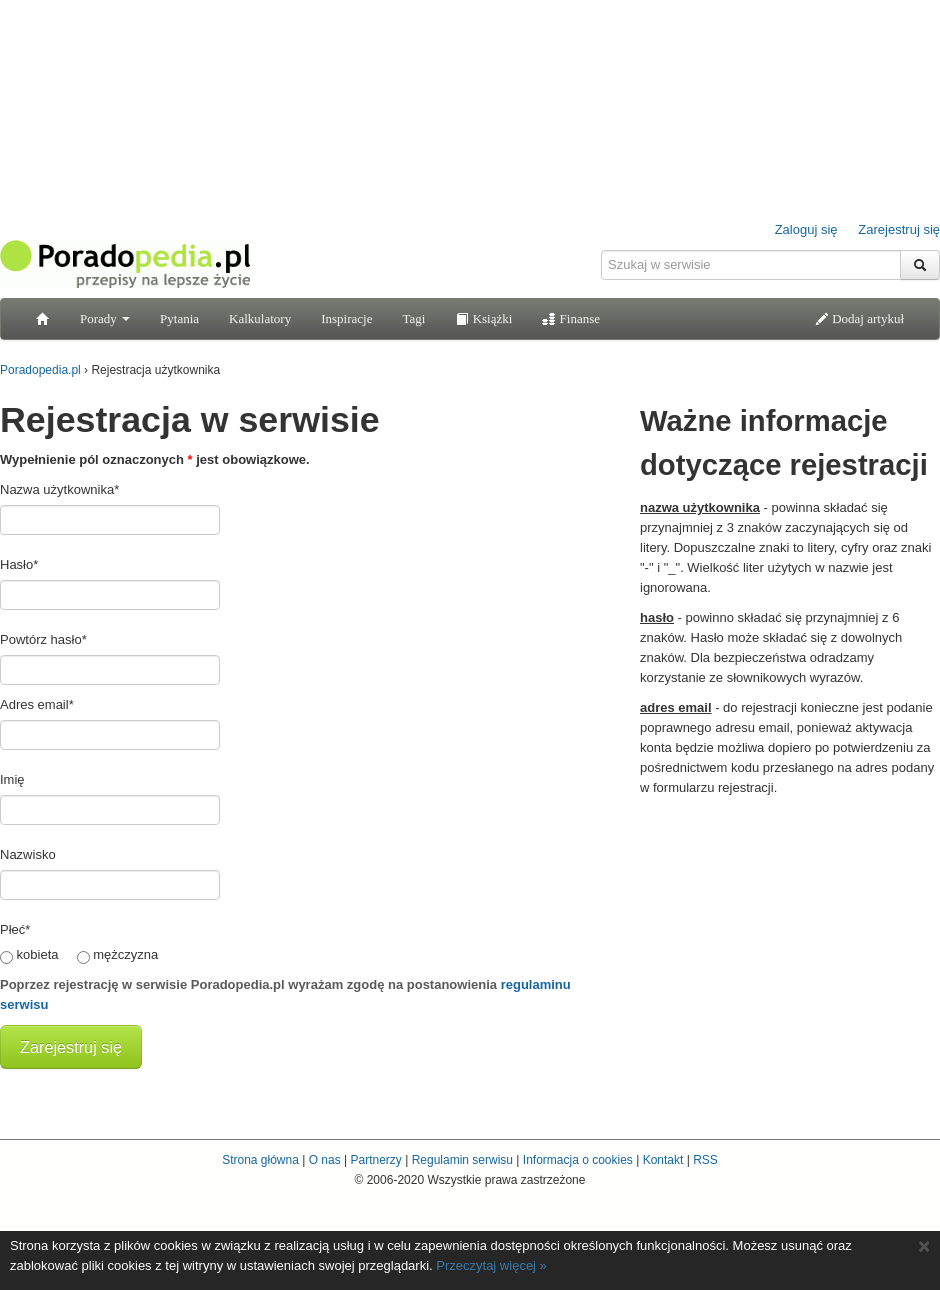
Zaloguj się (806, 229)
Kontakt (663, 1160)
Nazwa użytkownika (59, 489)
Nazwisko (28, 854)
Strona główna (260, 1160)
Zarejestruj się (899, 229)
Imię (12, 779)
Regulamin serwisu (462, 1160)
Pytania (179, 318)
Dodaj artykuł (859, 318)
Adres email (37, 704)
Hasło (19, 564)
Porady (105, 318)
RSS (705, 1160)
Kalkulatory (260, 318)
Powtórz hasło (43, 639)
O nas (325, 1160)
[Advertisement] (790, 933)
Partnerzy (375, 1160)
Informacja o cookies (578, 1160)
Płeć (15, 929)
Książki (483, 318)
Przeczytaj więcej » (491, 1265)
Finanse (571, 318)
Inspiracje (346, 318)
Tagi (413, 318)
